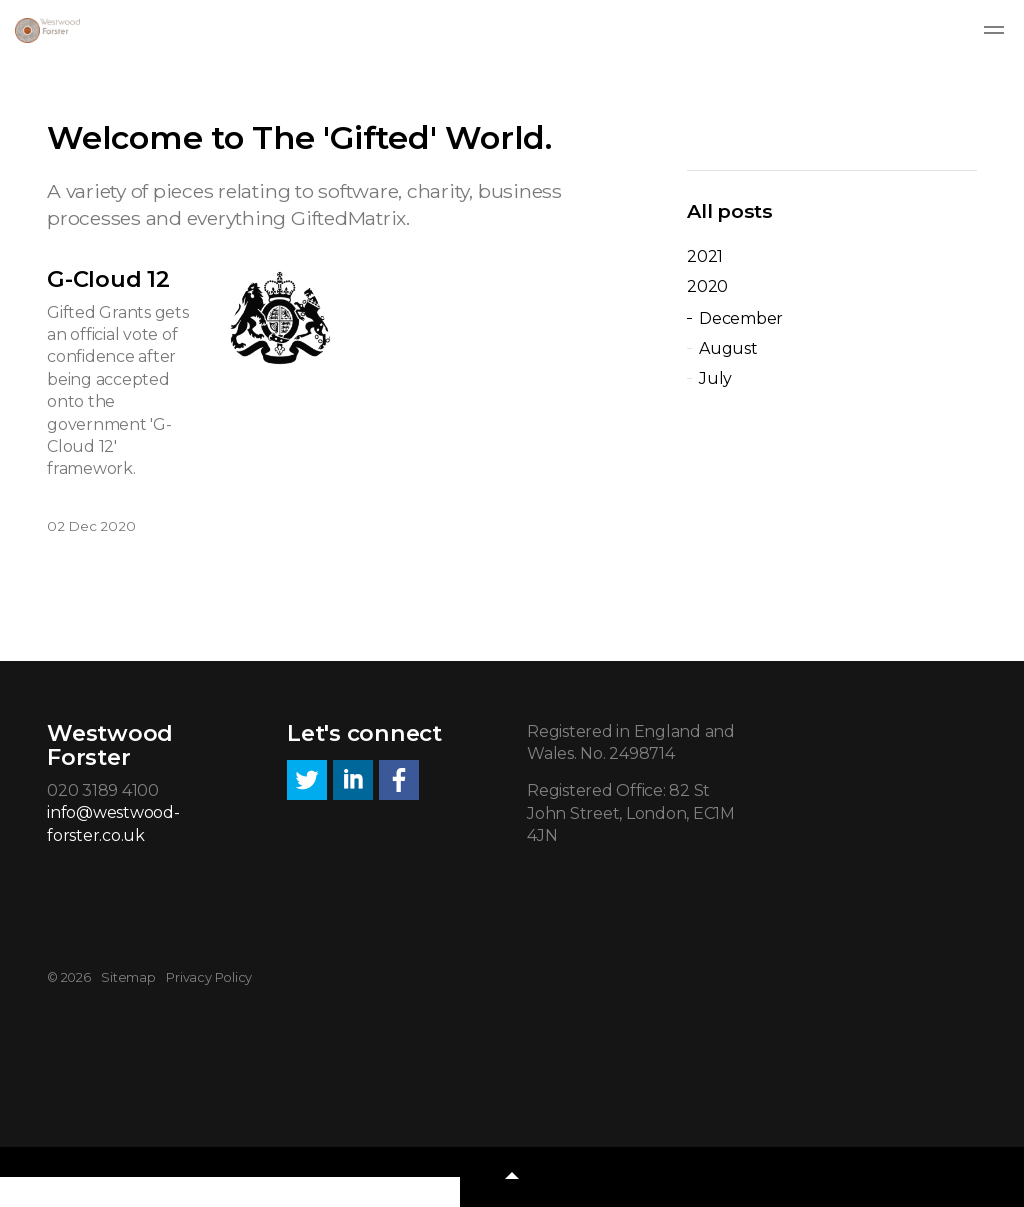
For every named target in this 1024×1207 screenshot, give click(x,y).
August (728, 348)
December (741, 318)
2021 (705, 256)
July (715, 378)
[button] (512, 1177)
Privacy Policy (209, 977)
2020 (707, 286)
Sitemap (128, 977)
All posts (730, 211)
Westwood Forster (47, 30)
